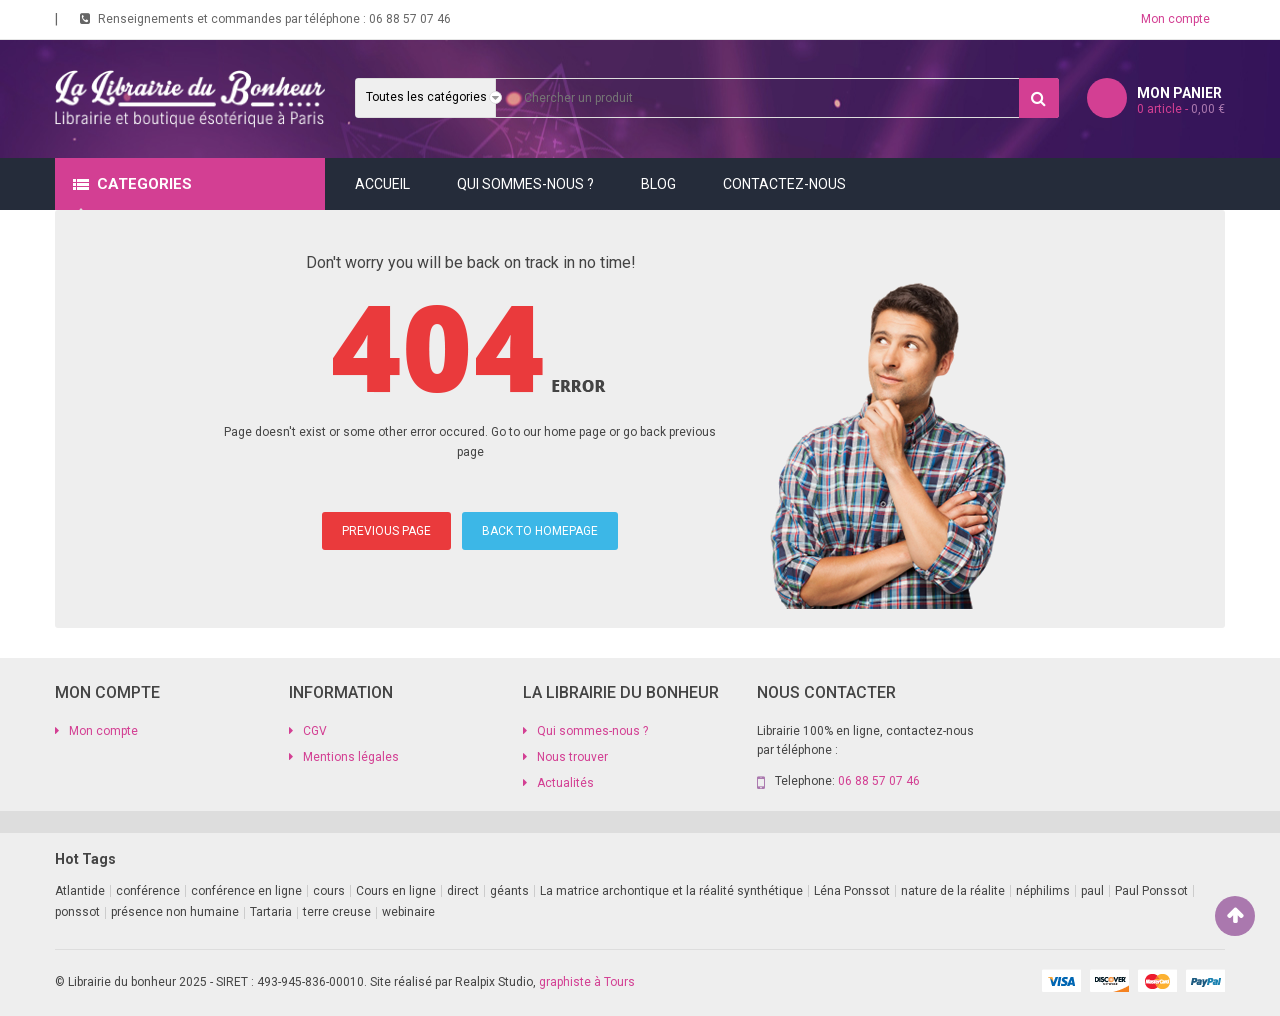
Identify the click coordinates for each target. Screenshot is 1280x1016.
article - (1181, 109)
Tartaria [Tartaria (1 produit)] (271, 912)
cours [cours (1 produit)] (329, 891)
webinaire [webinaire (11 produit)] (408, 912)
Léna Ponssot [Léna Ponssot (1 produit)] (852, 891)
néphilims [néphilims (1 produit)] (1043, 891)
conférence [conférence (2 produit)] (148, 891)
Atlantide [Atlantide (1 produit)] (80, 891)
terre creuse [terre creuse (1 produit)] (337, 912)
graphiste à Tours (587, 982)
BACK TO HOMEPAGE (540, 531)
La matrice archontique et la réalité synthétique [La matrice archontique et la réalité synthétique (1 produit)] (671, 891)
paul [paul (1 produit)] (1092, 891)
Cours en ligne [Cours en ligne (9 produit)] (396, 891)
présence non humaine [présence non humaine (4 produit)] (175, 912)
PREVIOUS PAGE (386, 531)
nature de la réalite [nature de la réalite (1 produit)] (953, 891)
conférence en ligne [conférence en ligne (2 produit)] (246, 891)
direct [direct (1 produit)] (463, 891)
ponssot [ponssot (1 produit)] (77, 912)
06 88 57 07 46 (410, 19)
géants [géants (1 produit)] (509, 891)
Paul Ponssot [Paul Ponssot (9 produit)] (1151, 891)
